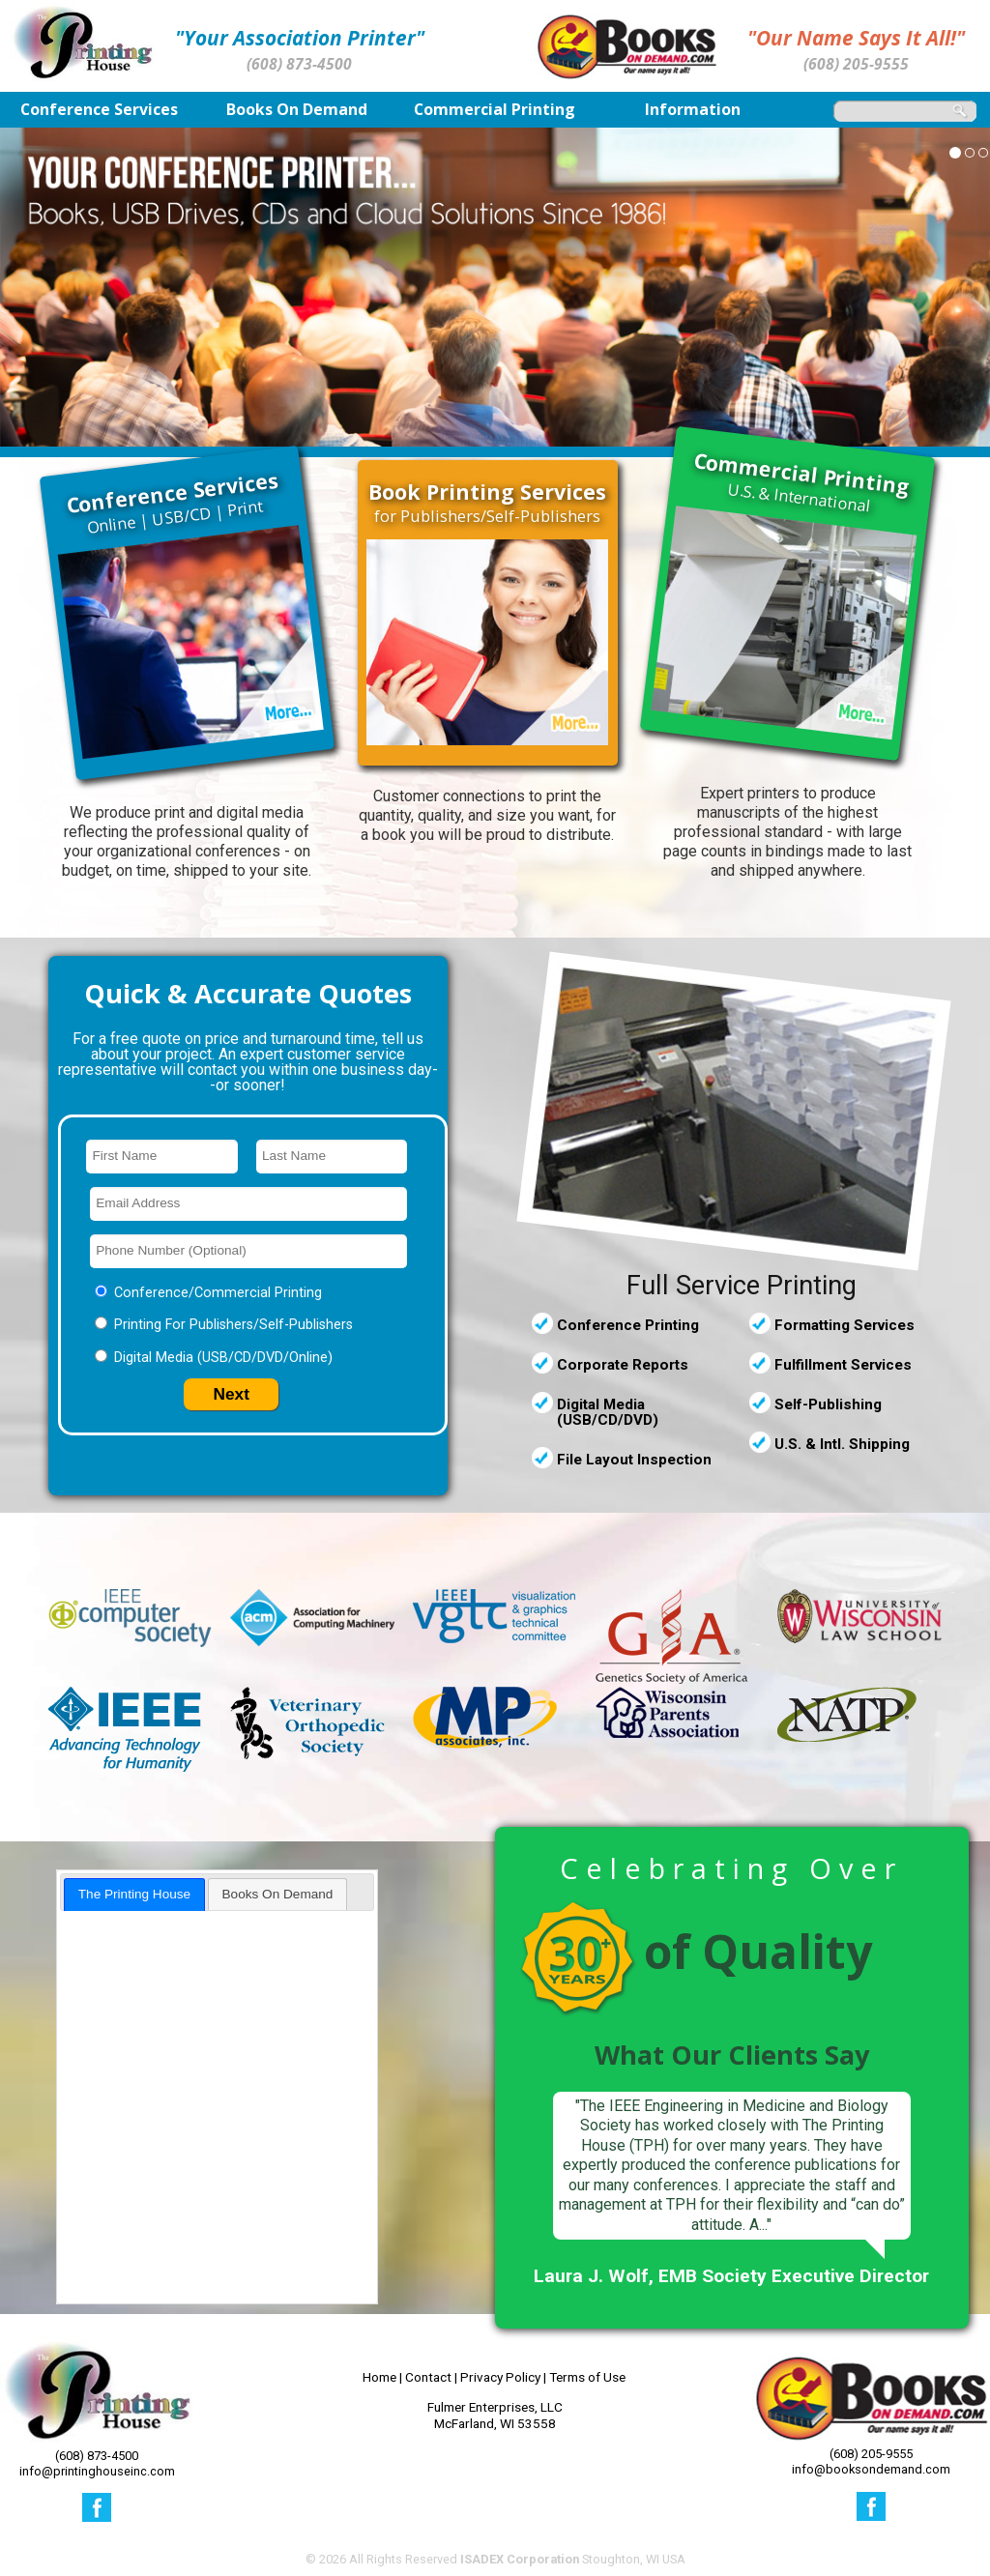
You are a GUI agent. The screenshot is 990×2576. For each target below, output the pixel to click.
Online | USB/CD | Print (172, 502)
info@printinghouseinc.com (97, 2471)
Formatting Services (844, 1325)
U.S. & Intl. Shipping (842, 1444)
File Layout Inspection (634, 1459)
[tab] (134, 1894)
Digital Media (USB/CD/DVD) (607, 1412)
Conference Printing (628, 1325)
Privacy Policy (500, 2377)
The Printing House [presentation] (134, 1894)
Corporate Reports (622, 1365)
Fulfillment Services (843, 1365)
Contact (428, 2377)
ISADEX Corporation (519, 2559)
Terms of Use (587, 2377)
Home (379, 2377)
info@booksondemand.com (871, 2469)
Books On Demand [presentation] (278, 1894)
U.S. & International (802, 482)
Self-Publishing (828, 1404)
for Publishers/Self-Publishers (487, 503)
